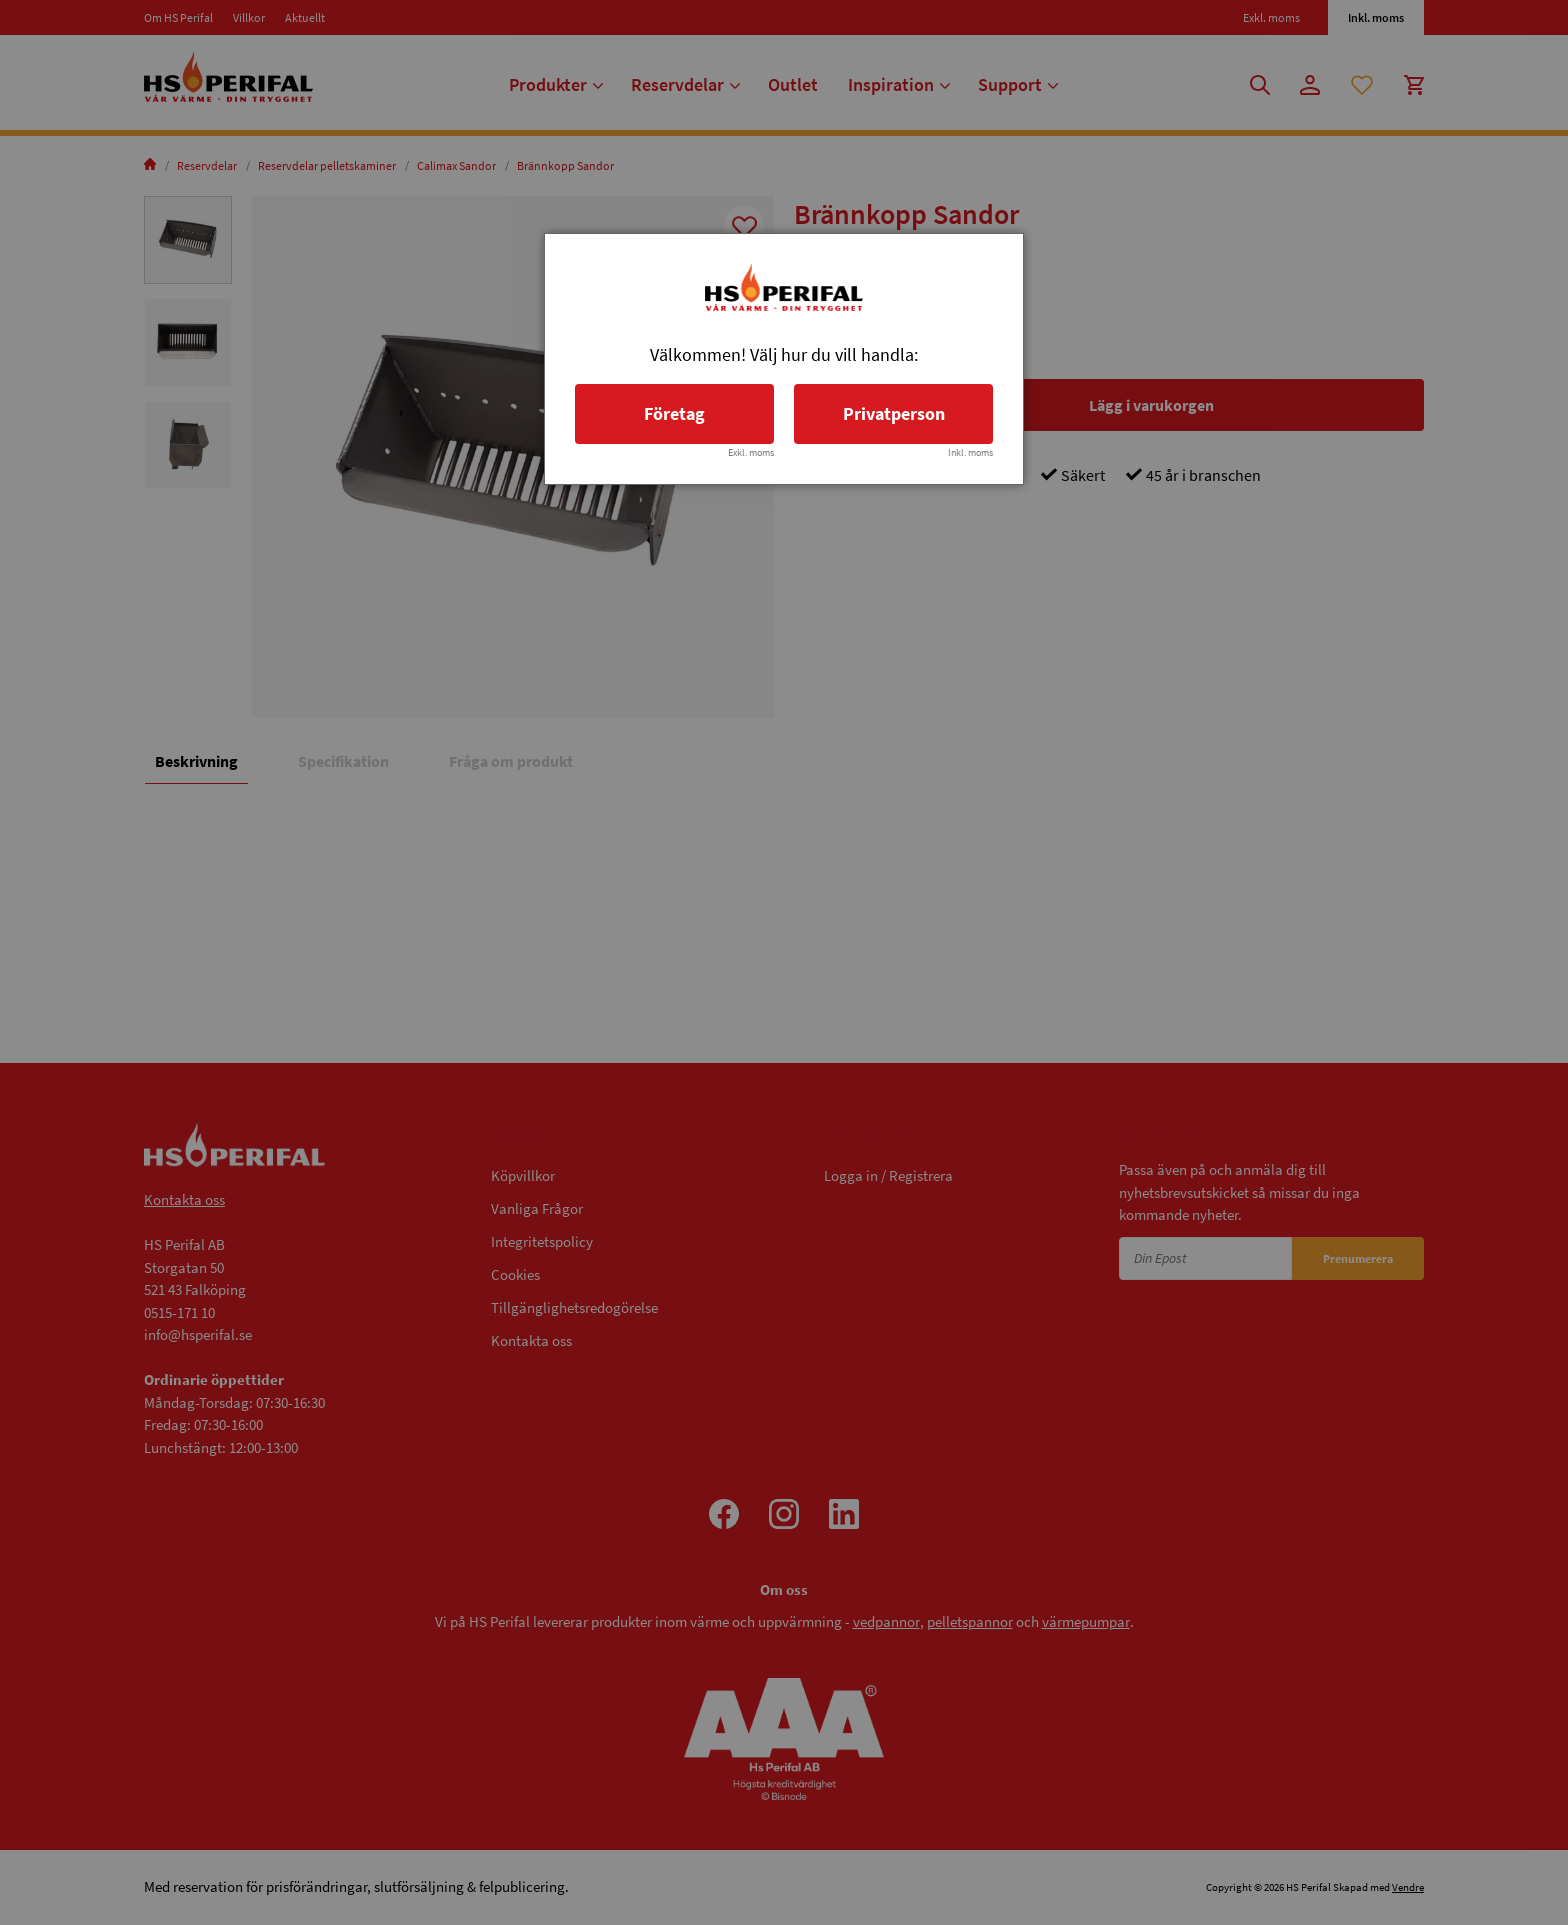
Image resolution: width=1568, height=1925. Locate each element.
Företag (674, 413)
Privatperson (894, 413)
